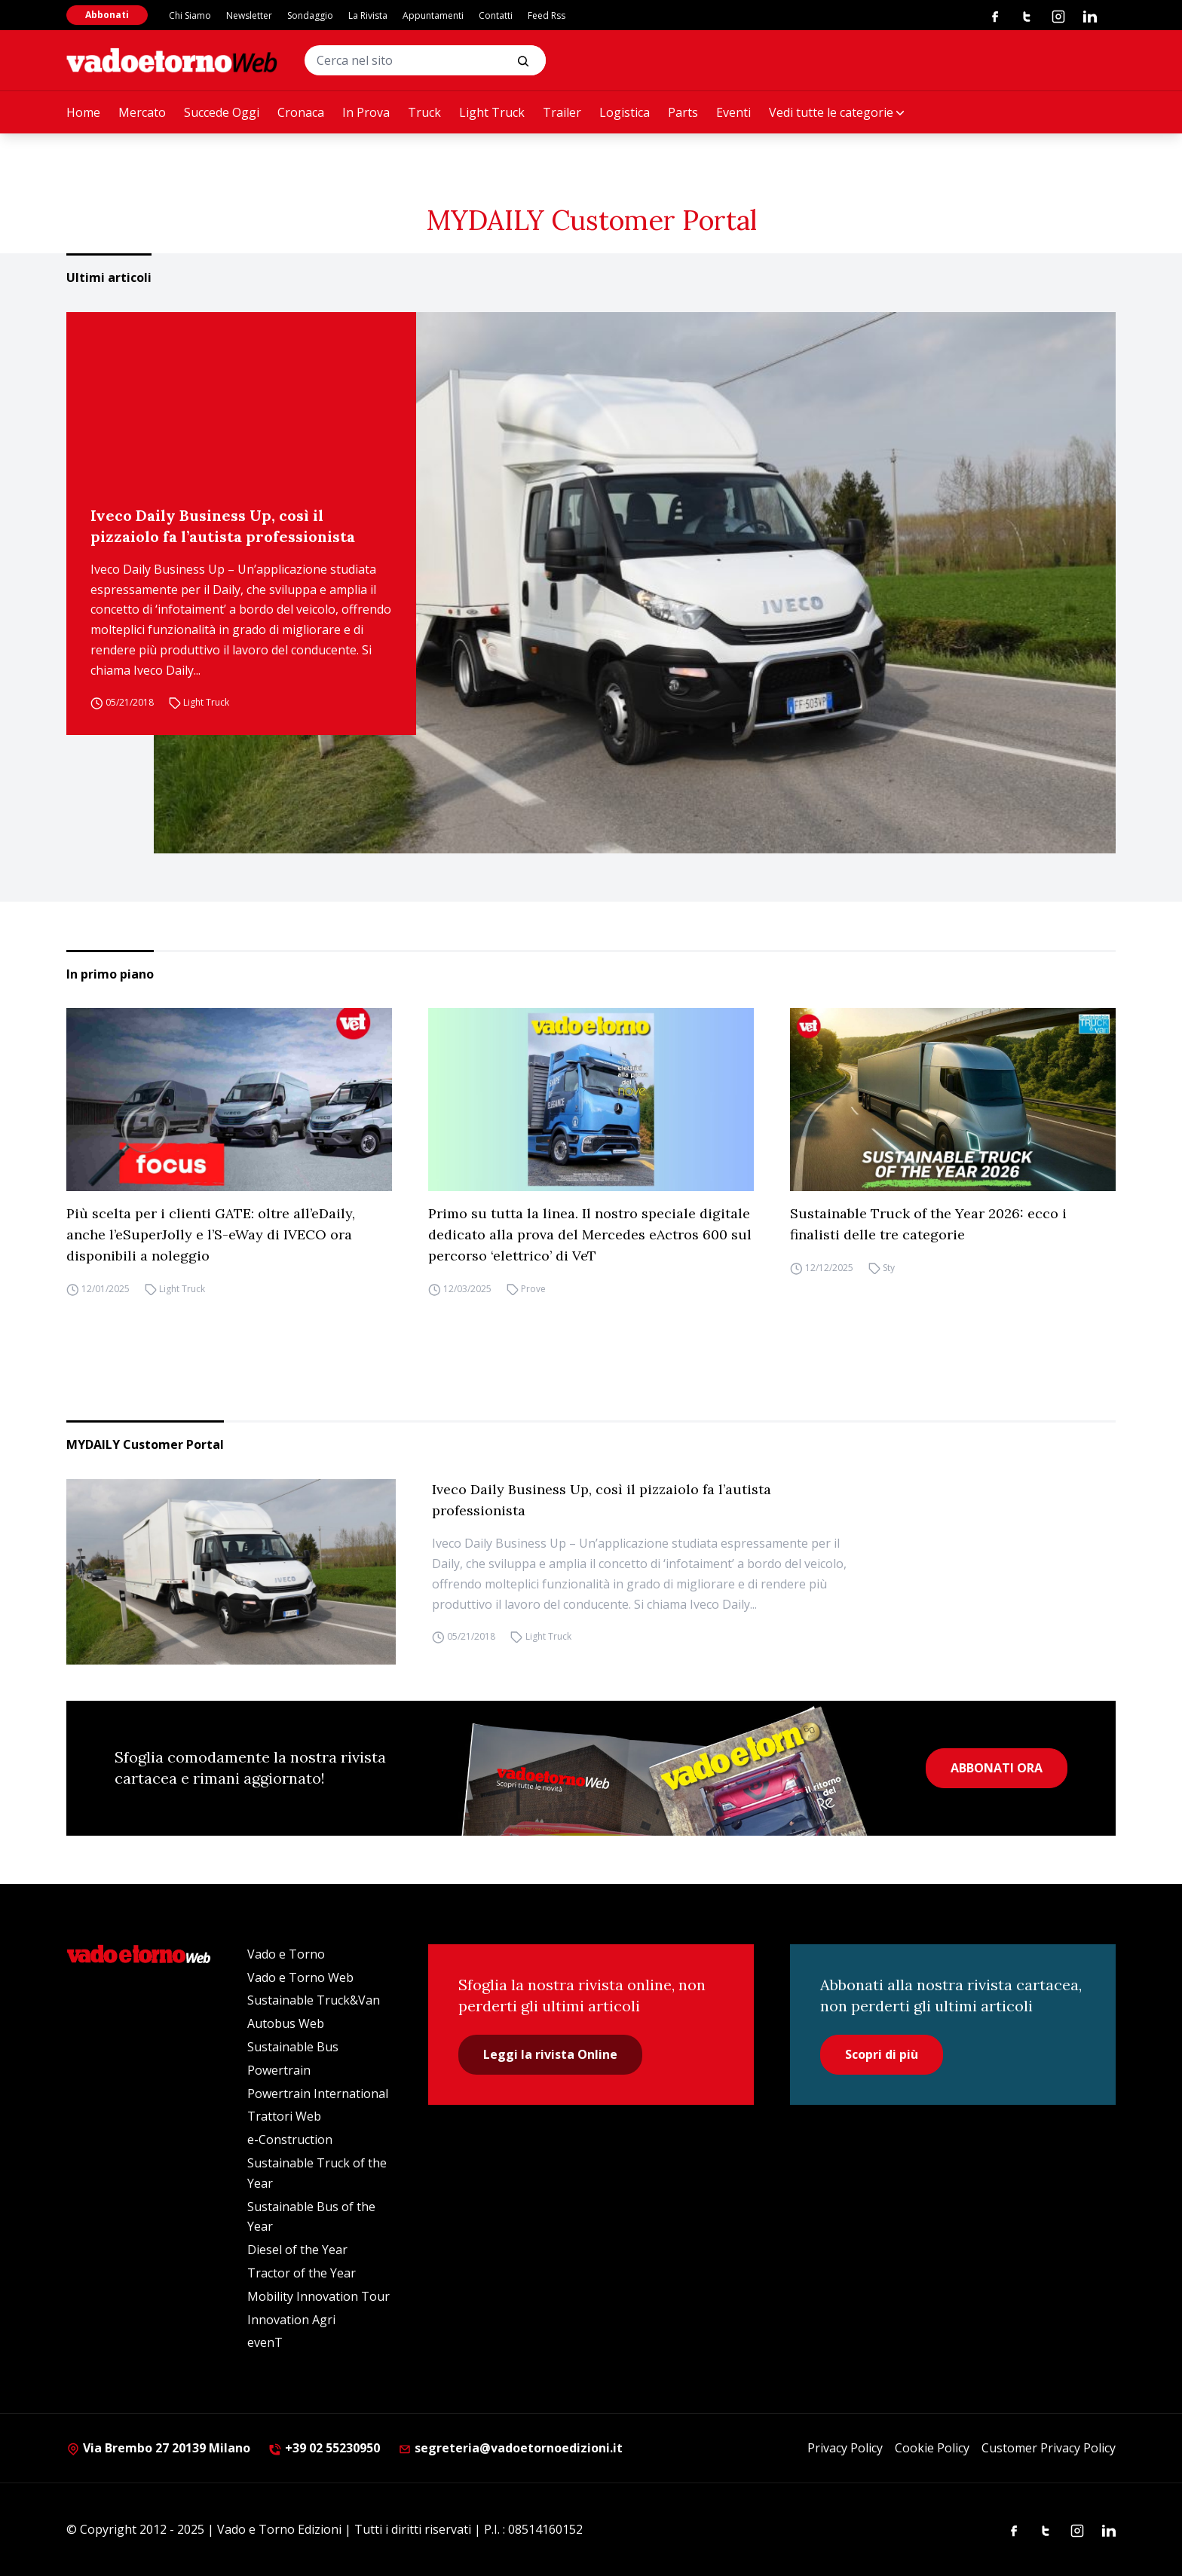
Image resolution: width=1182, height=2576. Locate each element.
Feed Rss (546, 15)
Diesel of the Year (297, 2249)
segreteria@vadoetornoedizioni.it (510, 2448)
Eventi (733, 112)
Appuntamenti (433, 15)
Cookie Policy (932, 2448)
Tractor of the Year (301, 2273)
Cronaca (300, 112)
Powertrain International (317, 2093)
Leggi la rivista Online (550, 2054)
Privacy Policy (845, 2448)
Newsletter (249, 15)
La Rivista (367, 15)
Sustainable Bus (292, 2046)
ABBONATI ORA (997, 1768)
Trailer (562, 112)
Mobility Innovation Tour (318, 2296)
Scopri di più (881, 2054)
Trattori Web (284, 2116)
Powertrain (279, 2070)
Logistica (624, 112)
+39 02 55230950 (324, 2448)
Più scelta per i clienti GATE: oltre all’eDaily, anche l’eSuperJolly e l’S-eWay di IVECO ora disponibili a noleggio (210, 1234)
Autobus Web (285, 2023)
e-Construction (289, 2139)
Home (83, 112)
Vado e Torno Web (300, 1977)
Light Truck (492, 112)
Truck (424, 112)
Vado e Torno (286, 1954)
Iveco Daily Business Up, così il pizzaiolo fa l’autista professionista (222, 526)
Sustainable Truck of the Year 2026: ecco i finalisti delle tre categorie (928, 1224)
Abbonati (107, 14)
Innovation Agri (291, 2319)
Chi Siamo (190, 15)
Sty (889, 1267)
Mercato (142, 112)
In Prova (366, 112)
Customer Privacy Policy (1048, 2448)
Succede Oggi (221, 112)
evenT (265, 2342)
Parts (683, 112)
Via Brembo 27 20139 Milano (158, 2448)
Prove (533, 1288)
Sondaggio (310, 15)
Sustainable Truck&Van (313, 2000)
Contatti (496, 15)
